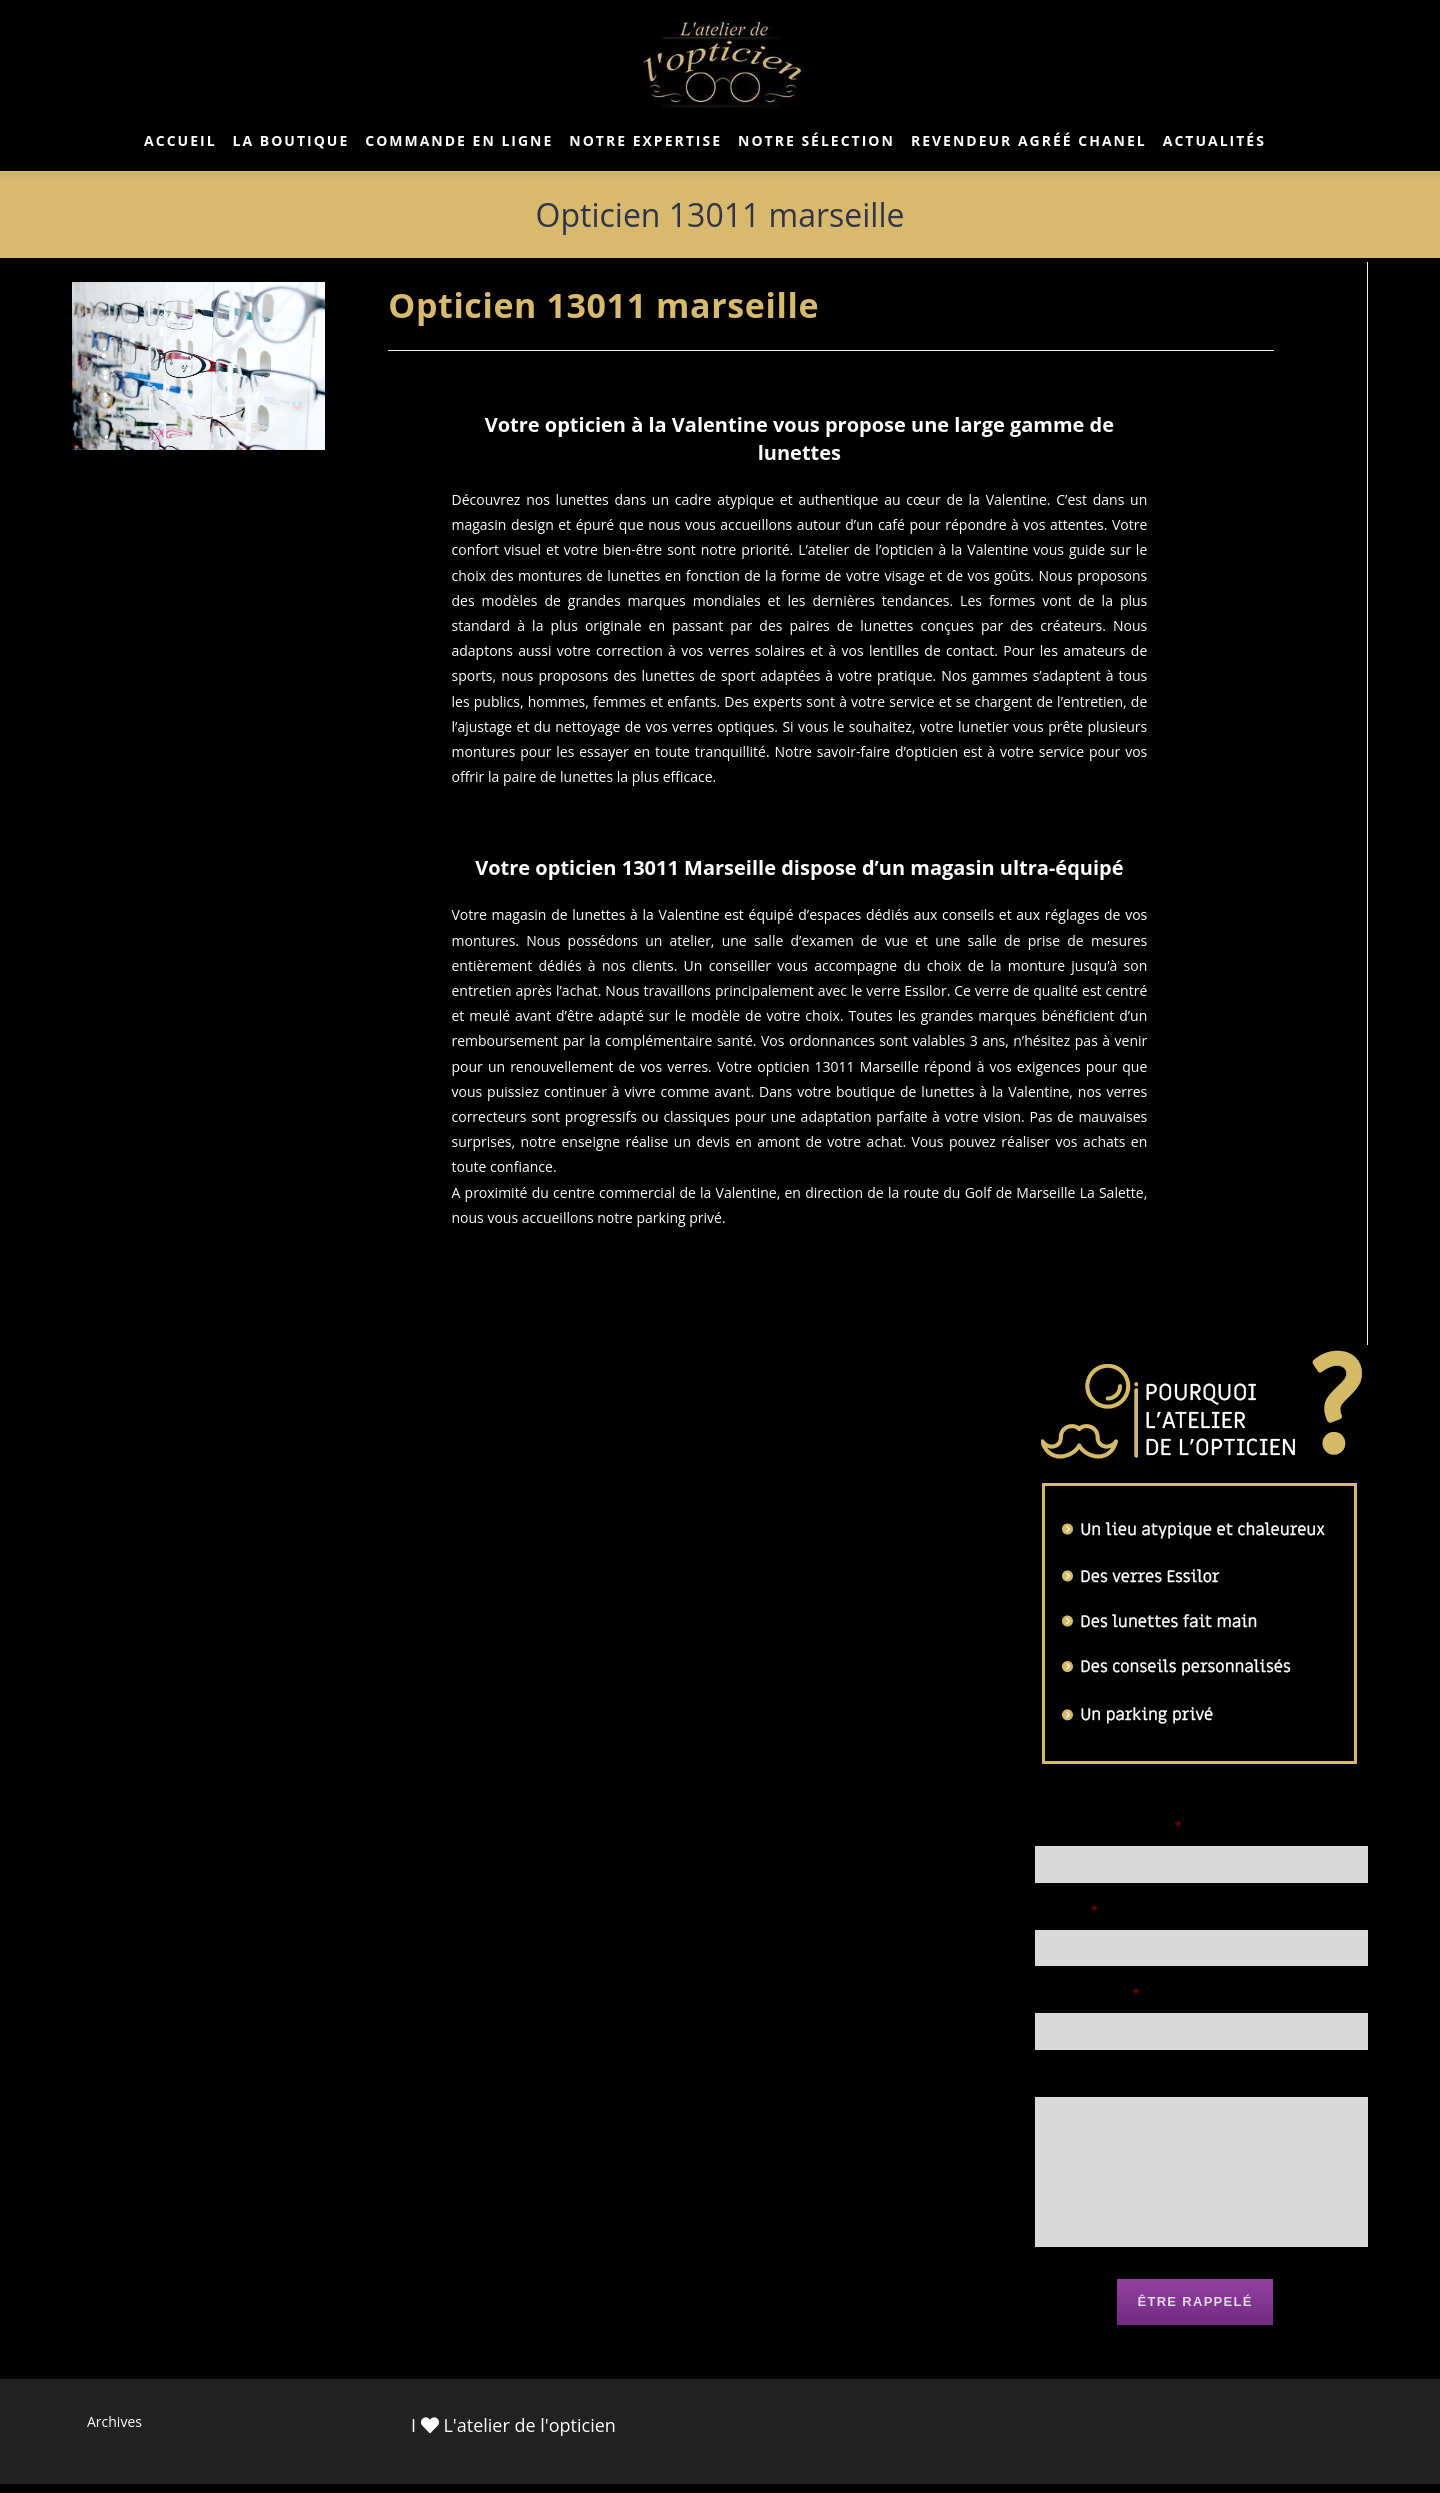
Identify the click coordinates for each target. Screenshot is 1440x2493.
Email (1067, 1913)
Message (1070, 2088)
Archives (114, 2430)
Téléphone (1088, 2001)
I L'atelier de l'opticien (513, 2434)
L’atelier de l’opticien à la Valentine (913, 549)
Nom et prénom (1109, 1826)
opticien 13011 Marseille (838, 1066)
